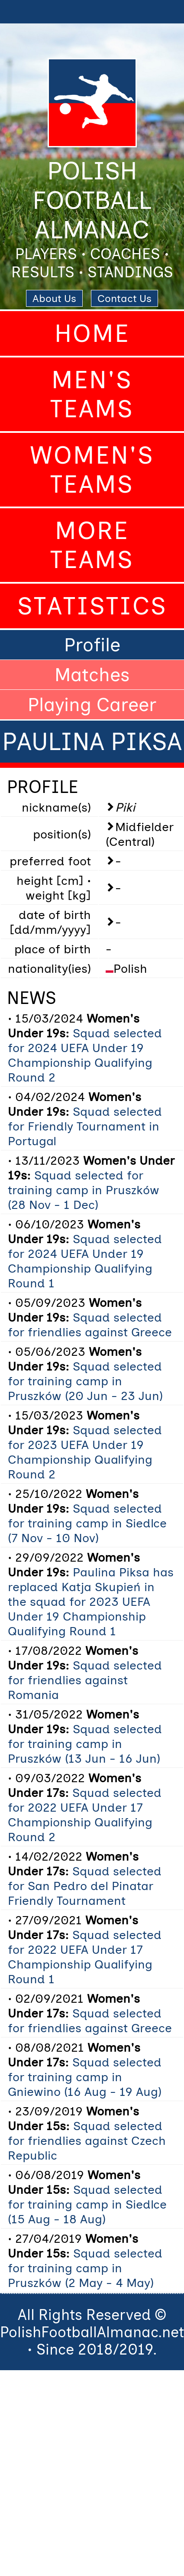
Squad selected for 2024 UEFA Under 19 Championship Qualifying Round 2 (85, 1055)
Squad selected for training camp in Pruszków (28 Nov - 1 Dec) (83, 1190)
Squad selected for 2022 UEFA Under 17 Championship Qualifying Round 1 (84, 1956)
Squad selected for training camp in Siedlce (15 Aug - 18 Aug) (87, 2204)
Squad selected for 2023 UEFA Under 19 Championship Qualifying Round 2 (85, 1452)
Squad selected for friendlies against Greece (90, 1324)
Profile (92, 644)
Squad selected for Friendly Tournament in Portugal (85, 1126)
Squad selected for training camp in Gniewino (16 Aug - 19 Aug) (84, 2077)
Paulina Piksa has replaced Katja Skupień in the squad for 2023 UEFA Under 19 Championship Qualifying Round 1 (91, 1601)
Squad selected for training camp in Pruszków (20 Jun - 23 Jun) (85, 1381)
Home (92, 333)
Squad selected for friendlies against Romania (85, 1680)
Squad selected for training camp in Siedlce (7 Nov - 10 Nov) (87, 1523)
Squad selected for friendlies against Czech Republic (87, 2140)
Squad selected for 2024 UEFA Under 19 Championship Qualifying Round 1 (85, 1260)
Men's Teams (92, 394)
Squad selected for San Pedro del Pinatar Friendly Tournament (84, 1886)
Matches (92, 674)
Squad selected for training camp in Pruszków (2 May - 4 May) (85, 2268)
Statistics (92, 605)
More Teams (92, 545)
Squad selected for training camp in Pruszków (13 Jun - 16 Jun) (85, 1744)
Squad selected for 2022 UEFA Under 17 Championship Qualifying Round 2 (84, 1814)
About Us (54, 298)
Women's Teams (92, 470)
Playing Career (92, 704)
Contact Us (124, 298)
